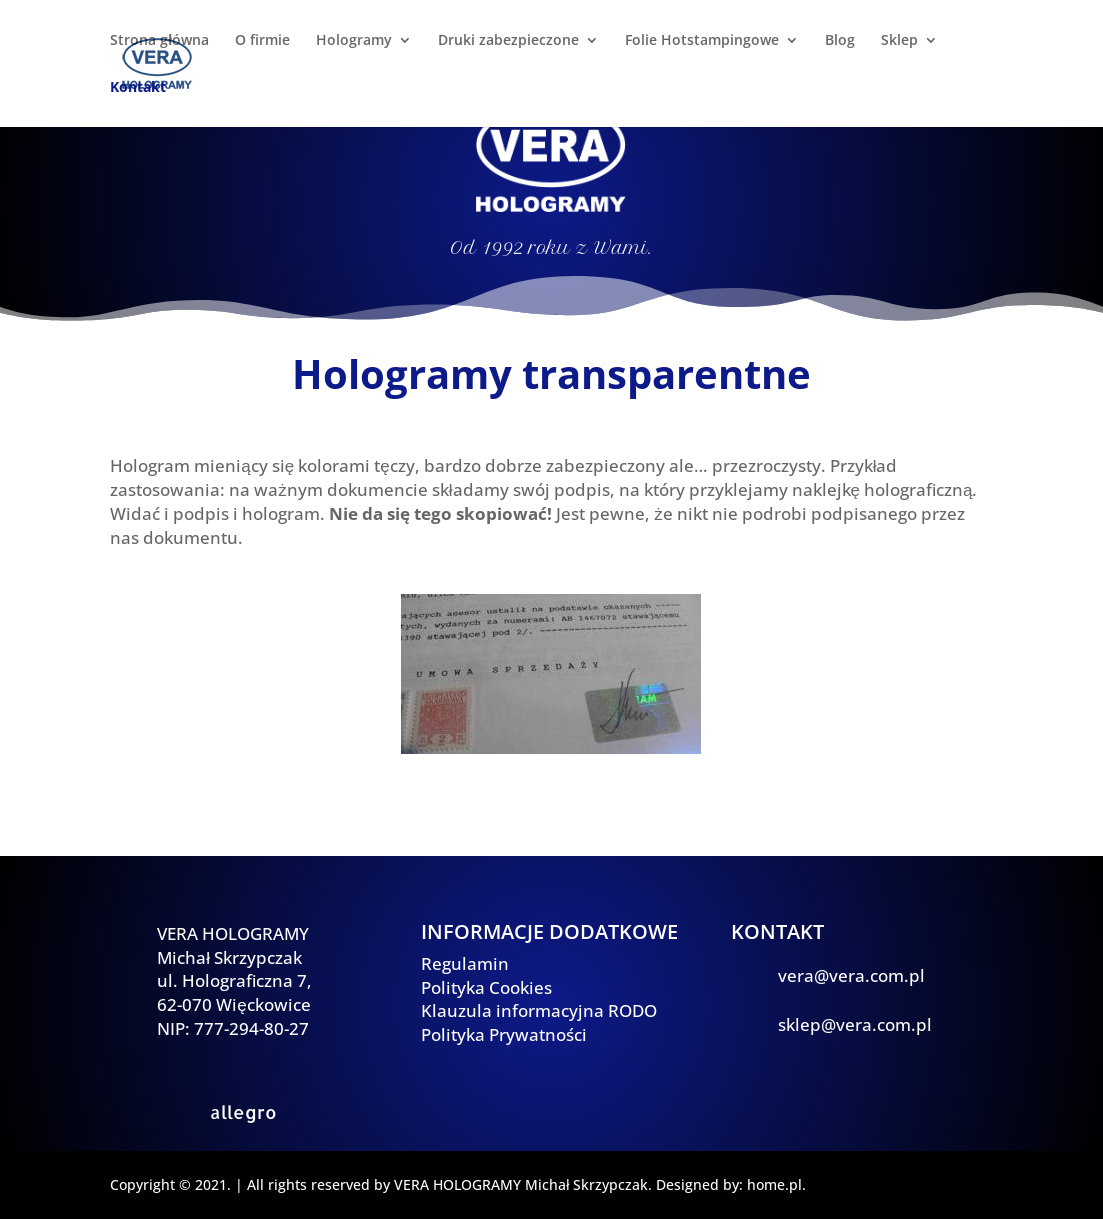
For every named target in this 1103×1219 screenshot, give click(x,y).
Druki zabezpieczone (508, 41)
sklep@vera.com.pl (855, 1024)
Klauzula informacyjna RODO (539, 1010)
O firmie (262, 41)
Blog (840, 41)
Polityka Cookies (486, 987)
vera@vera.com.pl (851, 975)
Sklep (899, 41)
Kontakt (138, 88)
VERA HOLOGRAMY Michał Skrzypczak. (523, 1184)
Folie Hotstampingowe (702, 41)
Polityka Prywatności (504, 1034)
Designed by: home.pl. (731, 1184)
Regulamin (465, 963)
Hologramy (354, 41)
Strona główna (159, 41)
